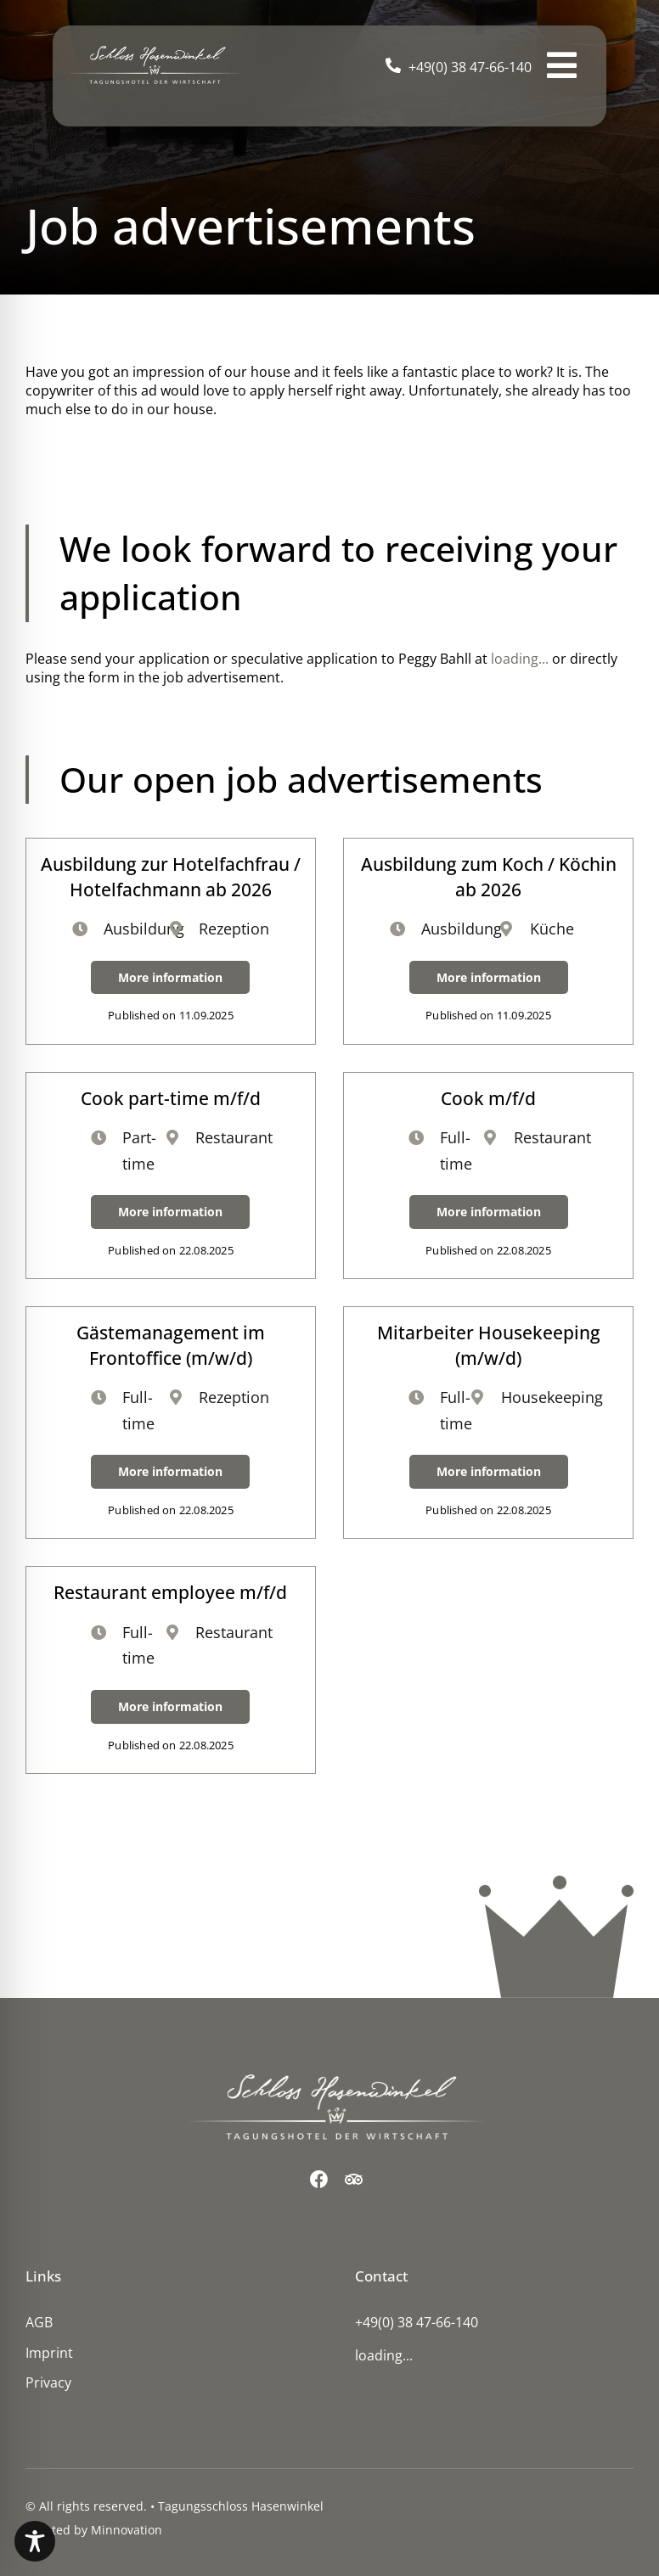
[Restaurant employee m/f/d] (170, 1670)
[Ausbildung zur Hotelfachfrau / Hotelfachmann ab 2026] (170, 941)
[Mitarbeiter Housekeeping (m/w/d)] (488, 1422)
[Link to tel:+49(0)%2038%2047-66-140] (393, 65)
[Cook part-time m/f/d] (170, 1176)
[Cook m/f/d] (488, 1176)
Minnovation (126, 2530)
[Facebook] (319, 2179)
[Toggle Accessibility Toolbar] (35, 2541)
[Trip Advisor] (354, 2179)
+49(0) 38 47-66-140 (470, 67)
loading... (520, 658)
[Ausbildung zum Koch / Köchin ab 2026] (488, 941)
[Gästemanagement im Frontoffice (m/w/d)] (170, 1422)
